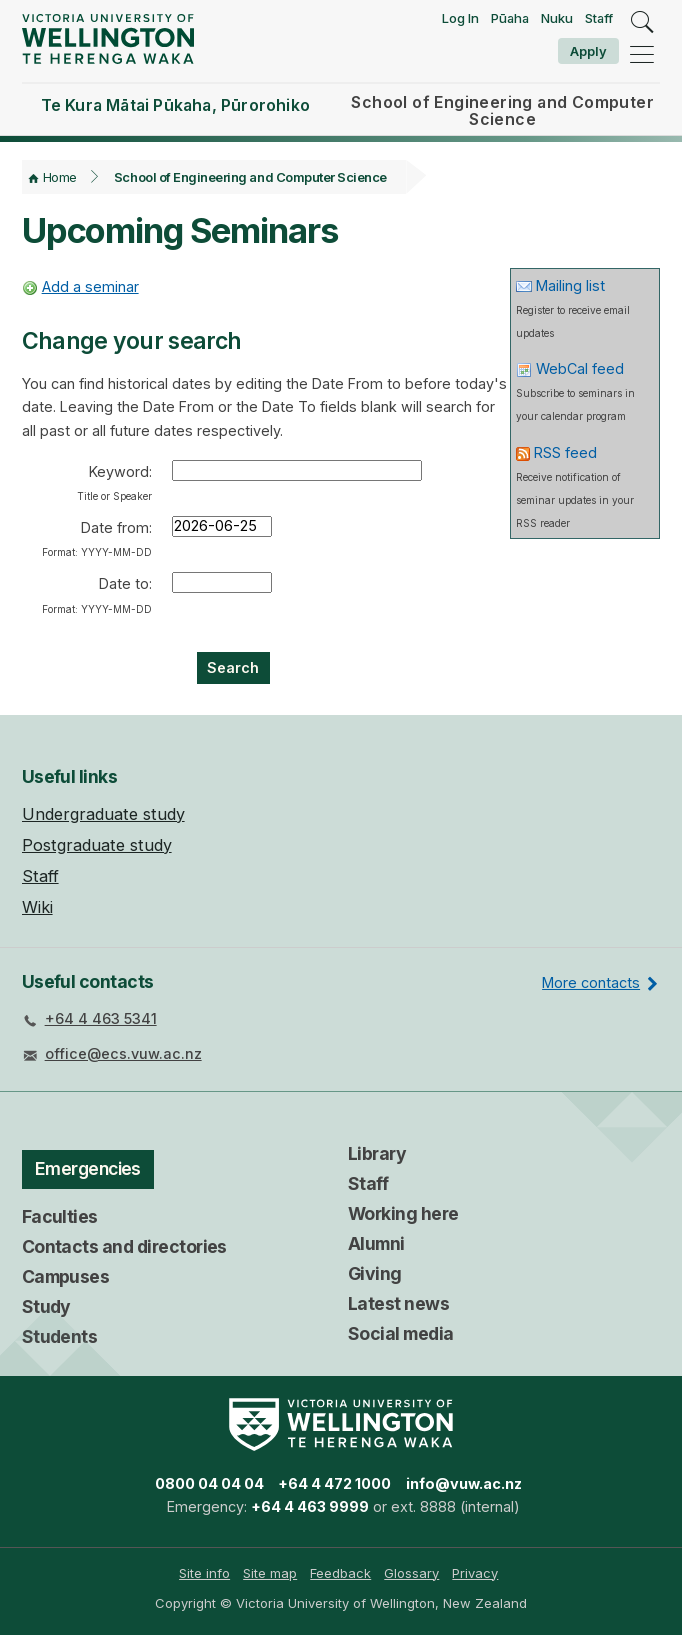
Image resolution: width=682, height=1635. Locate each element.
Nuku (557, 18)
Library (377, 1153)
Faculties (60, 1216)
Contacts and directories (124, 1246)
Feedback (340, 1573)
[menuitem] (204, 1573)
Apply (588, 51)
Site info (204, 1573)
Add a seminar (90, 286)
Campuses (66, 1276)
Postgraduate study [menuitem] (97, 845)
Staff (599, 18)
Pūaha (510, 18)
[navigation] (642, 55)
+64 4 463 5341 (101, 1018)
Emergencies (88, 1168)
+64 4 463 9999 (310, 1506)
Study (46, 1306)
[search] (642, 23)
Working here (403, 1213)
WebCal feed (580, 368)
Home (60, 177)
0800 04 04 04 (209, 1483)
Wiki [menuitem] (37, 907)
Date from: (97, 538)
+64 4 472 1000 (334, 1483)
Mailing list (570, 285)
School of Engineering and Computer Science (250, 177)
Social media (401, 1333)
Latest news (398, 1303)
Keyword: (114, 482)
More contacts (591, 982)
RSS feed (565, 452)
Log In (460, 18)
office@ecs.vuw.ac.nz (123, 1053)
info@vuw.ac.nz (464, 1483)
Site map (270, 1573)
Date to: (97, 594)
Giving (375, 1273)
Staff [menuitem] (40, 876)
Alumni (376, 1243)
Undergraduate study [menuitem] (103, 814)
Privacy (475, 1573)
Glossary (411, 1573)
